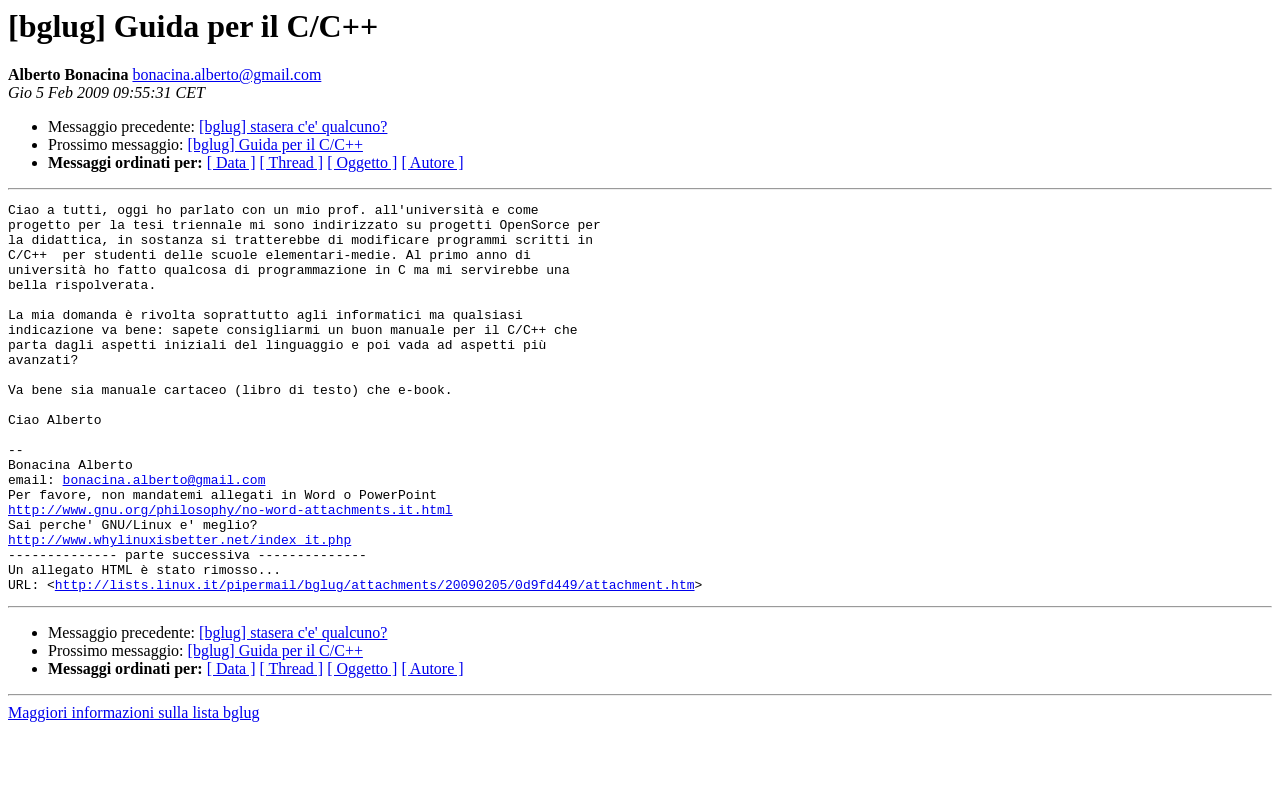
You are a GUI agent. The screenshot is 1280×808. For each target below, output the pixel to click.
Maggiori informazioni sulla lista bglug (134, 790)
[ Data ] (231, 162)
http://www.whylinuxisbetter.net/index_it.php (179, 608)
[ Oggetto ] (362, 162)
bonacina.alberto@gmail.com (226, 74)
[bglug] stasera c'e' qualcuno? (293, 126)
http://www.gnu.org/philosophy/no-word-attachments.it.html (230, 572)
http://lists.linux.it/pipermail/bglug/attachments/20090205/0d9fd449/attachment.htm (375, 662)
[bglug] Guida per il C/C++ (275, 144)
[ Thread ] (292, 162)
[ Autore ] (432, 162)
